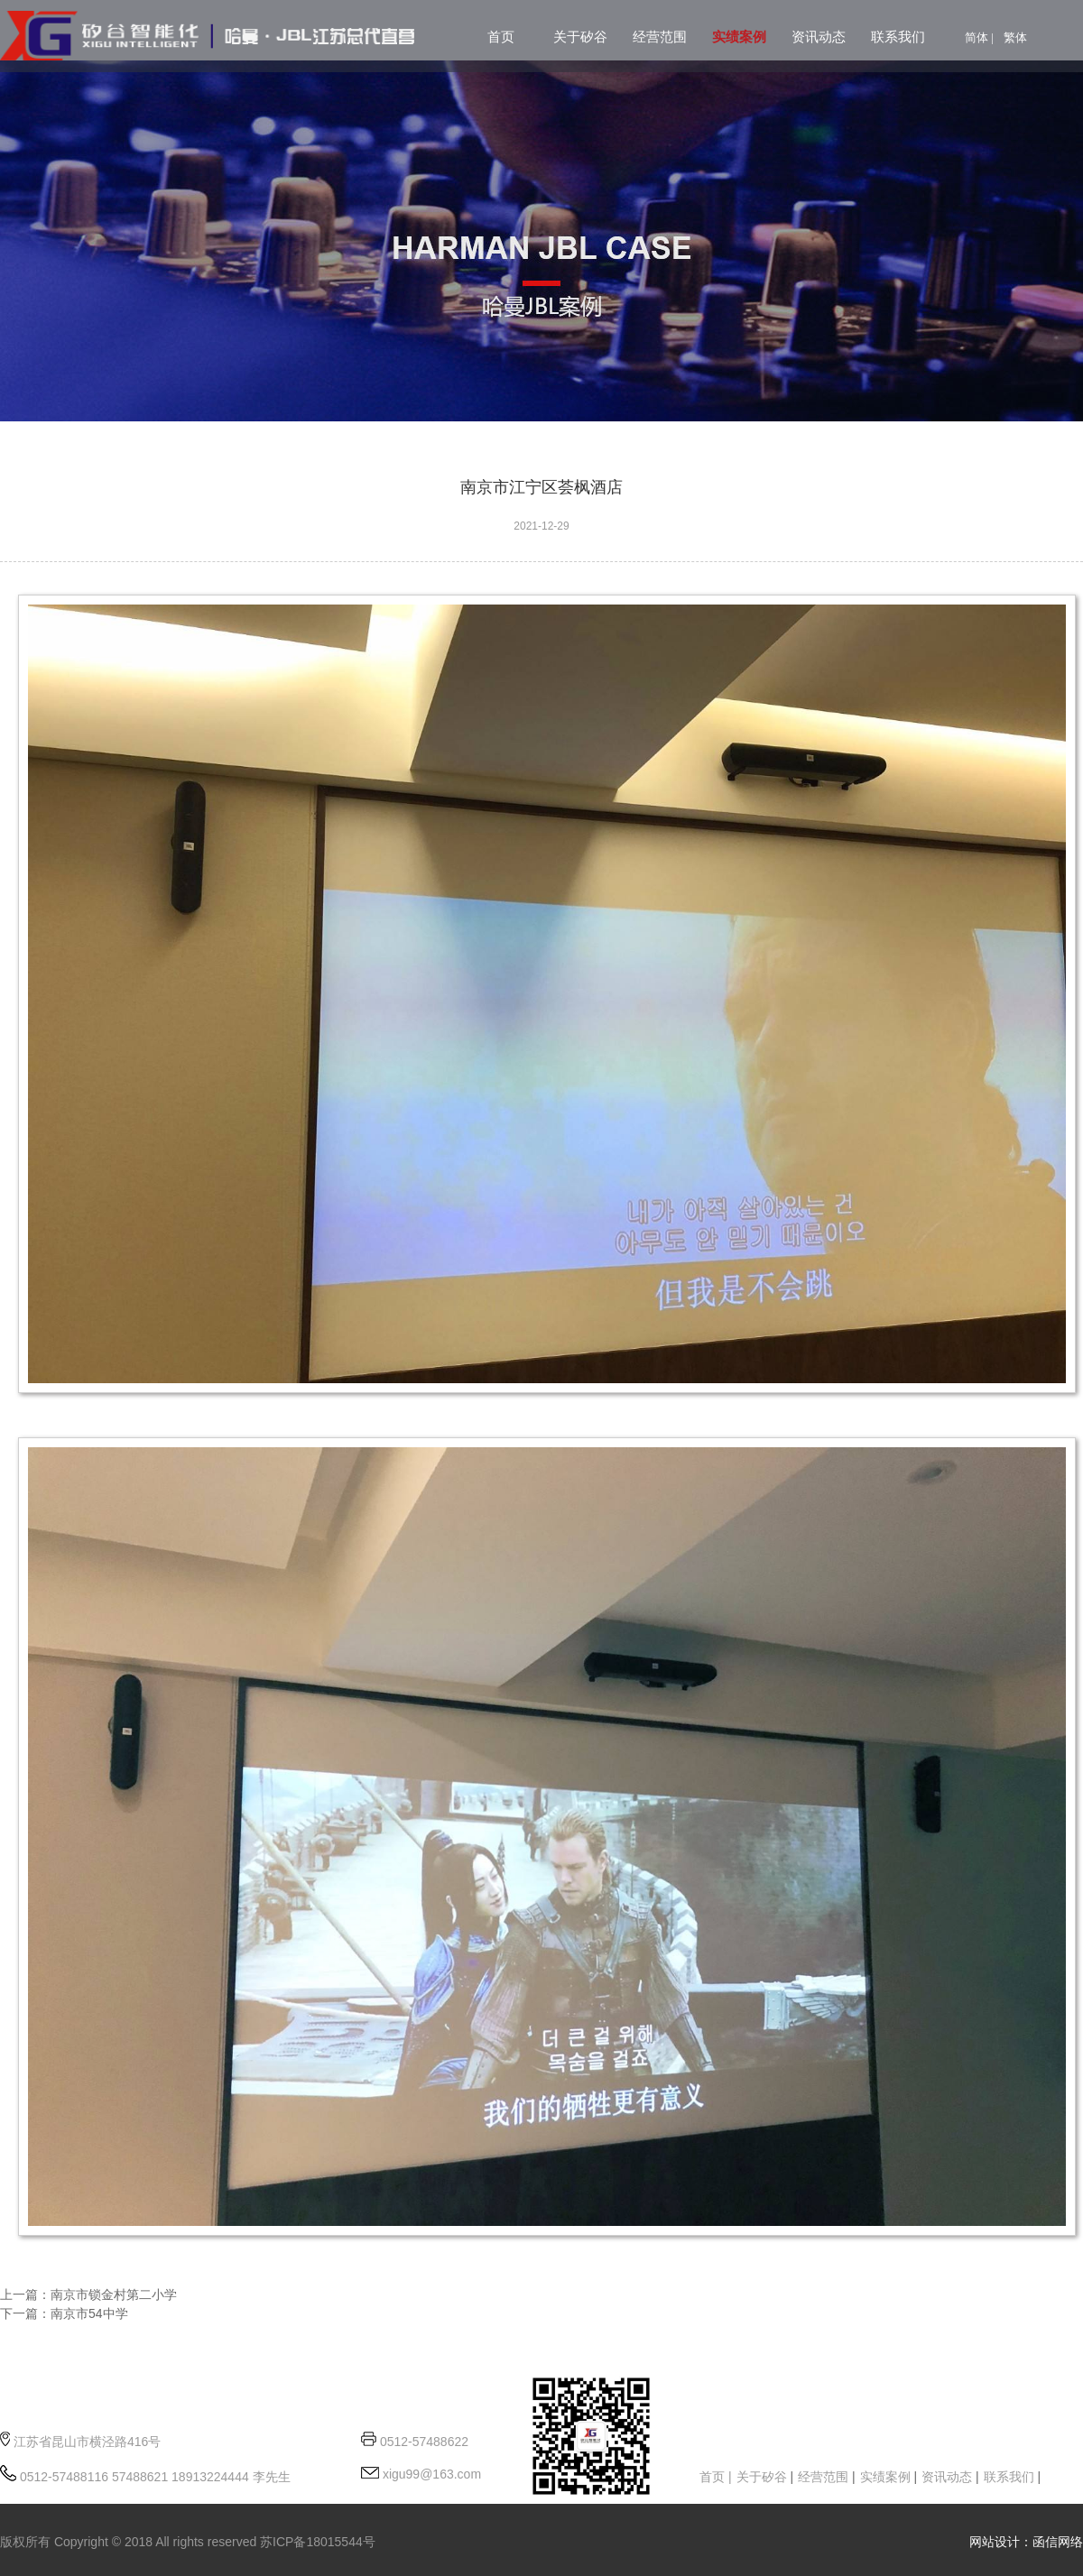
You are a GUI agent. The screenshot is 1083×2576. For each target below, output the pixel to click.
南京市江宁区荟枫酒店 (541, 487)
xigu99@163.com (430, 2474)
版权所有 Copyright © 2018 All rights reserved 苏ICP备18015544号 (187, 2541)
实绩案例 (739, 37)
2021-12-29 (541, 526)
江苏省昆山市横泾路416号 (87, 2441)
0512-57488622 (424, 2441)
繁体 (1015, 37)
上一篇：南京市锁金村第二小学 (88, 2294)
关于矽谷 (580, 37)
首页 (500, 37)
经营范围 (660, 37)
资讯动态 (818, 37)
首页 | (715, 2477)
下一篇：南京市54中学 (64, 2313)
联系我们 (898, 37)
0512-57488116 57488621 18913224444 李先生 (153, 2477)
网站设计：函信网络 (1026, 2541)
